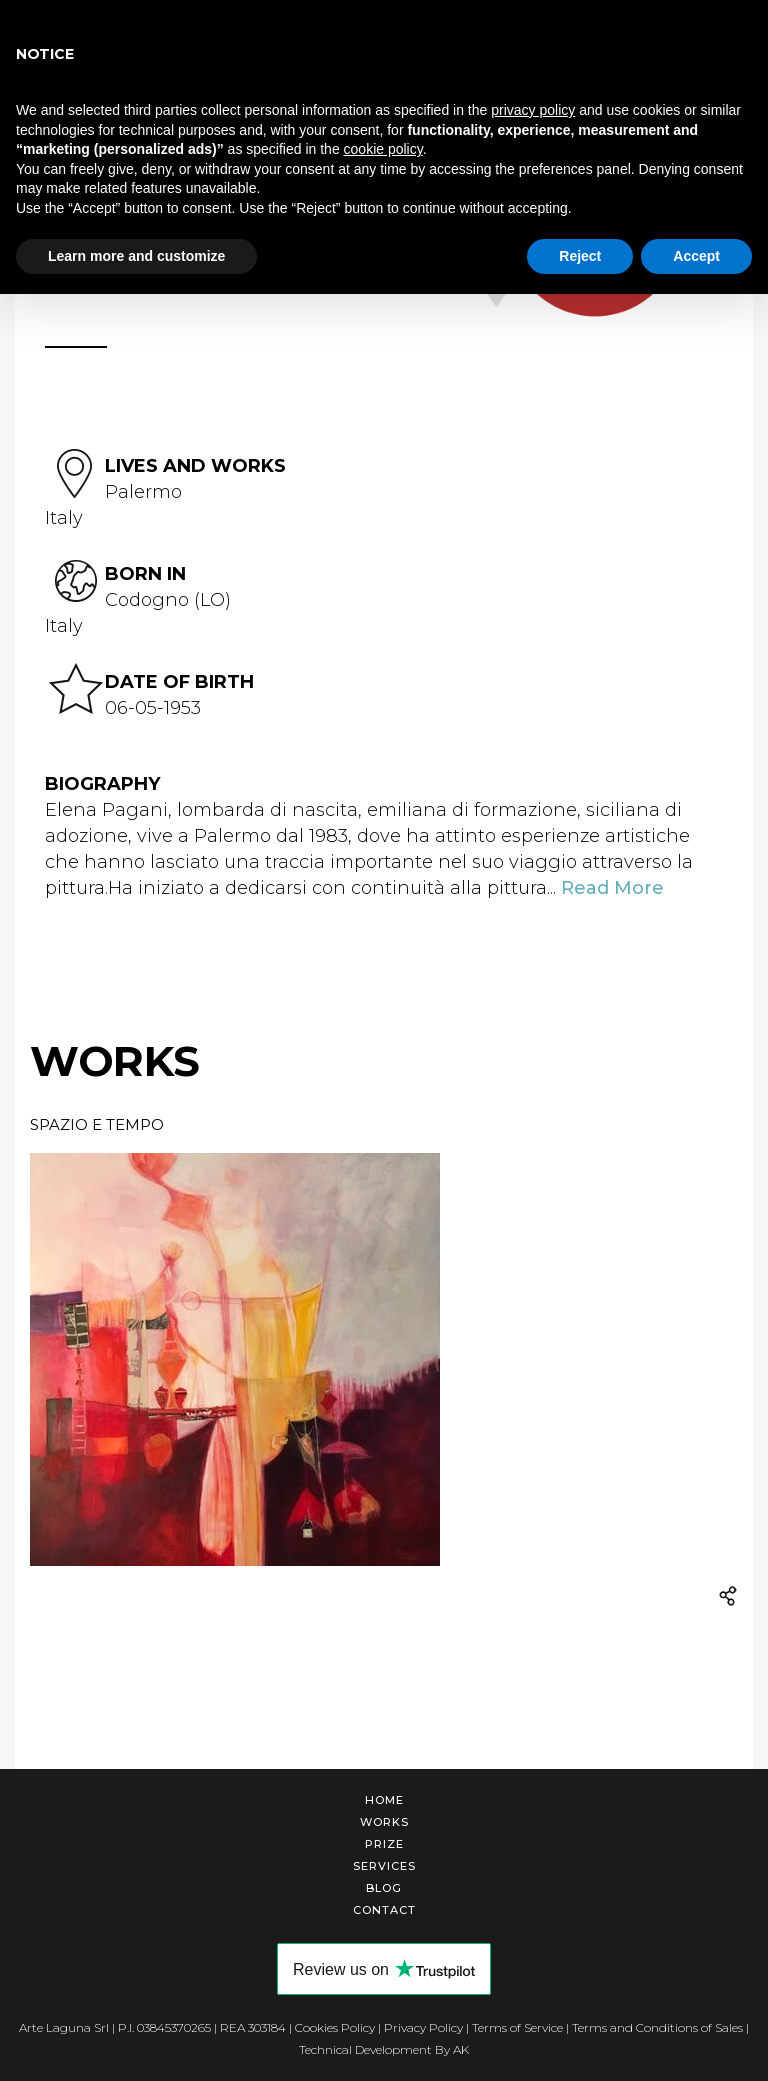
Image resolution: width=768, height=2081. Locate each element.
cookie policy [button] (383, 149)
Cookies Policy (335, 2027)
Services (384, 1866)
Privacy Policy (423, 2027)
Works (384, 1822)
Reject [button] (580, 256)
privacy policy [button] (533, 110)
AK (461, 2049)
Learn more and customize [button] (136, 256)
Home (384, 1800)
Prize (384, 1844)
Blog (384, 1888)
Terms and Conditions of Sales (657, 2027)
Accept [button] (696, 256)
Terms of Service (517, 2027)
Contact (384, 1910)
